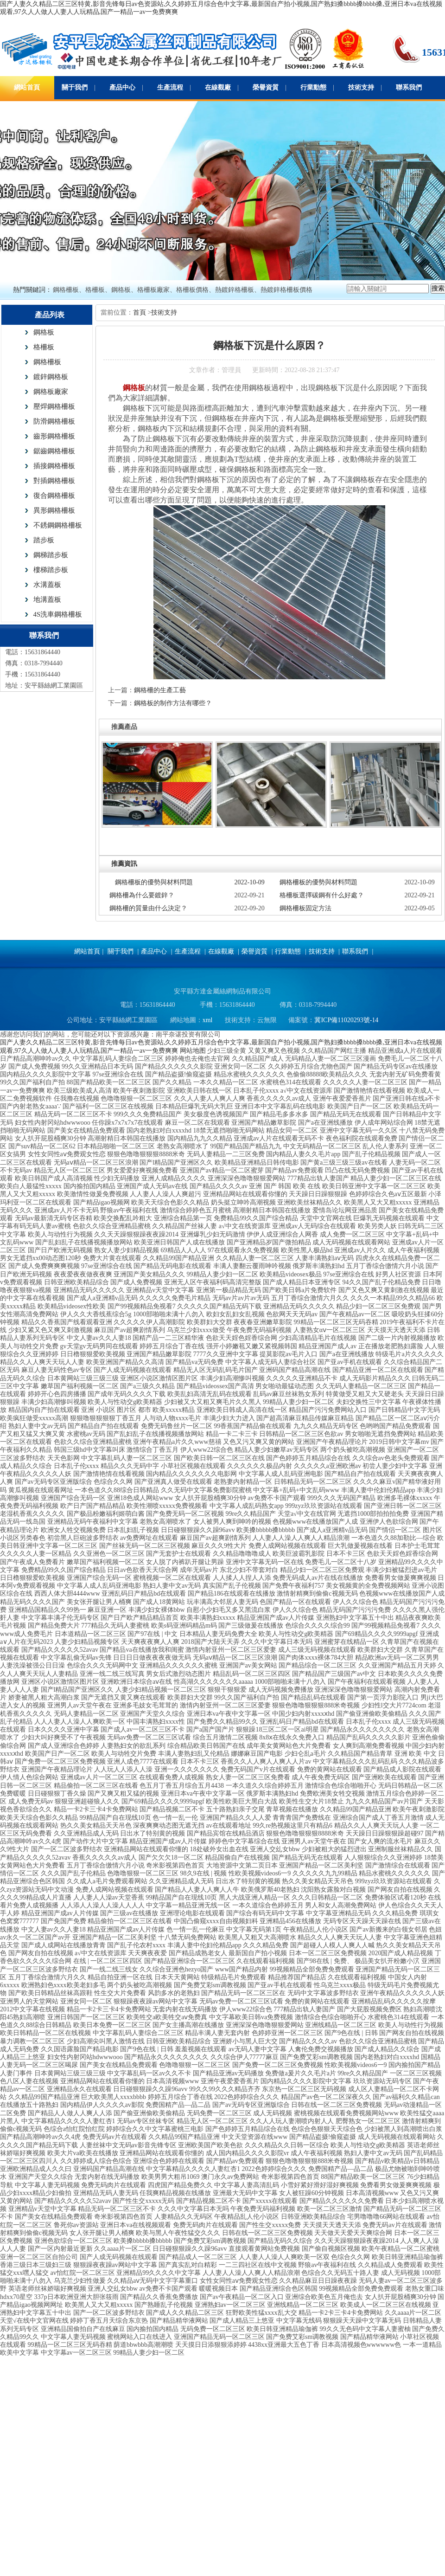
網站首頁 (27, 87)
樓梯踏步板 (50, 569)
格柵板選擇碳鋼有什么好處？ (322, 895)
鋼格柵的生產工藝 (160, 690)
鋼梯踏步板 (50, 555)
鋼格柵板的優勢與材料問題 (154, 882)
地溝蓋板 (47, 599)
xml (208, 1020)
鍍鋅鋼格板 (50, 376)
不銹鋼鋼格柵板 (57, 525)
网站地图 (193, 1050)
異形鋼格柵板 (54, 510)
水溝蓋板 (47, 584)
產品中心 (122, 87)
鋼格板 (43, 332)
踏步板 (43, 540)
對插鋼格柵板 (54, 480)
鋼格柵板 (47, 362)
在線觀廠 (218, 87)
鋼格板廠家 (50, 391)
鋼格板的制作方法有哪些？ (173, 703)
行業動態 (313, 87)
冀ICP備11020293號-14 (346, 1020)
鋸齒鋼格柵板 (54, 451)
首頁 (140, 312)
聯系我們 (409, 87)
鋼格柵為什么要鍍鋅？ (141, 895)
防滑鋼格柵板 (54, 421)
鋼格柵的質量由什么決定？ (148, 908)
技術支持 (361, 87)
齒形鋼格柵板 (54, 436)
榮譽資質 (266, 87)
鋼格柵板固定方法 (305, 908)
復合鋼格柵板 (54, 495)
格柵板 (43, 347)
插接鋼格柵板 (54, 466)
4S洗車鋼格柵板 (58, 614)
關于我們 (75, 87)
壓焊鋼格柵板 (54, 406)
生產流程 (170, 87)
